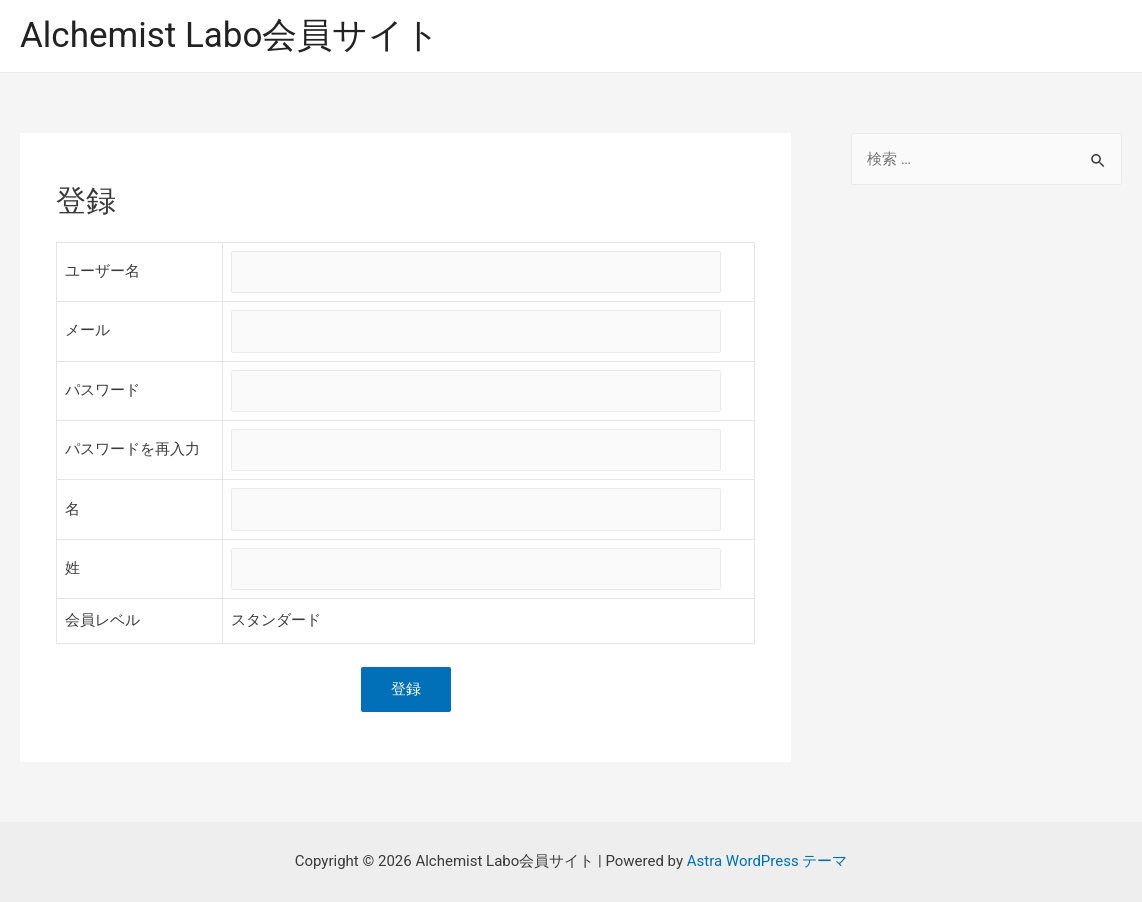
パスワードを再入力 (132, 449)
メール (87, 330)
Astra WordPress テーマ (767, 861)
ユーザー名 (102, 271)
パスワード (102, 390)
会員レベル (102, 621)
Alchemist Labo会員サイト (230, 35)
